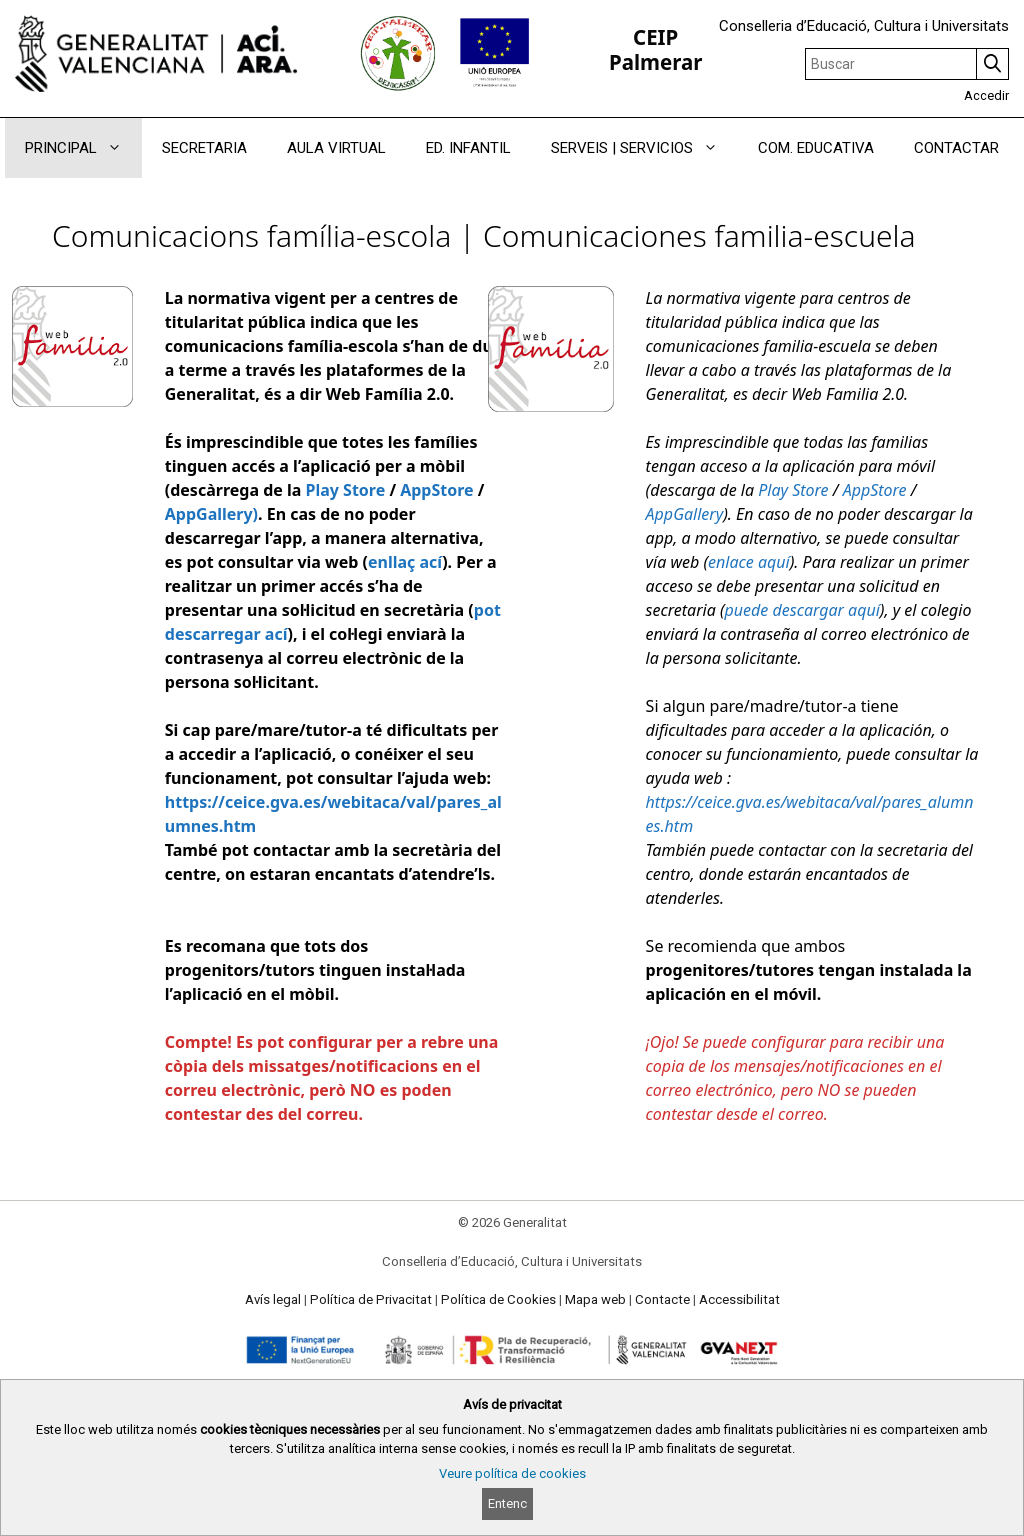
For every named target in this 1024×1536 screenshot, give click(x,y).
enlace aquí (749, 562)
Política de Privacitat (371, 1299)
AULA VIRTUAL (336, 148)
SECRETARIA (204, 148)
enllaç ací (405, 562)
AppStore (436, 490)
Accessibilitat (739, 1299)
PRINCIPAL (83, 148)
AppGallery (685, 514)
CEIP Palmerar (655, 49)
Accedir (986, 95)
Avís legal (273, 1299)
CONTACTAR (956, 148)
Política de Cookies (498, 1299)
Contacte (662, 1299)
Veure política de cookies (512, 1473)
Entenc (507, 1503)
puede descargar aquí (802, 610)
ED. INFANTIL (468, 148)
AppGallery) (211, 514)
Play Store (345, 490)
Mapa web (595, 1299)
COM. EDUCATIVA (816, 148)
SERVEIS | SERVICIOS (644, 148)
